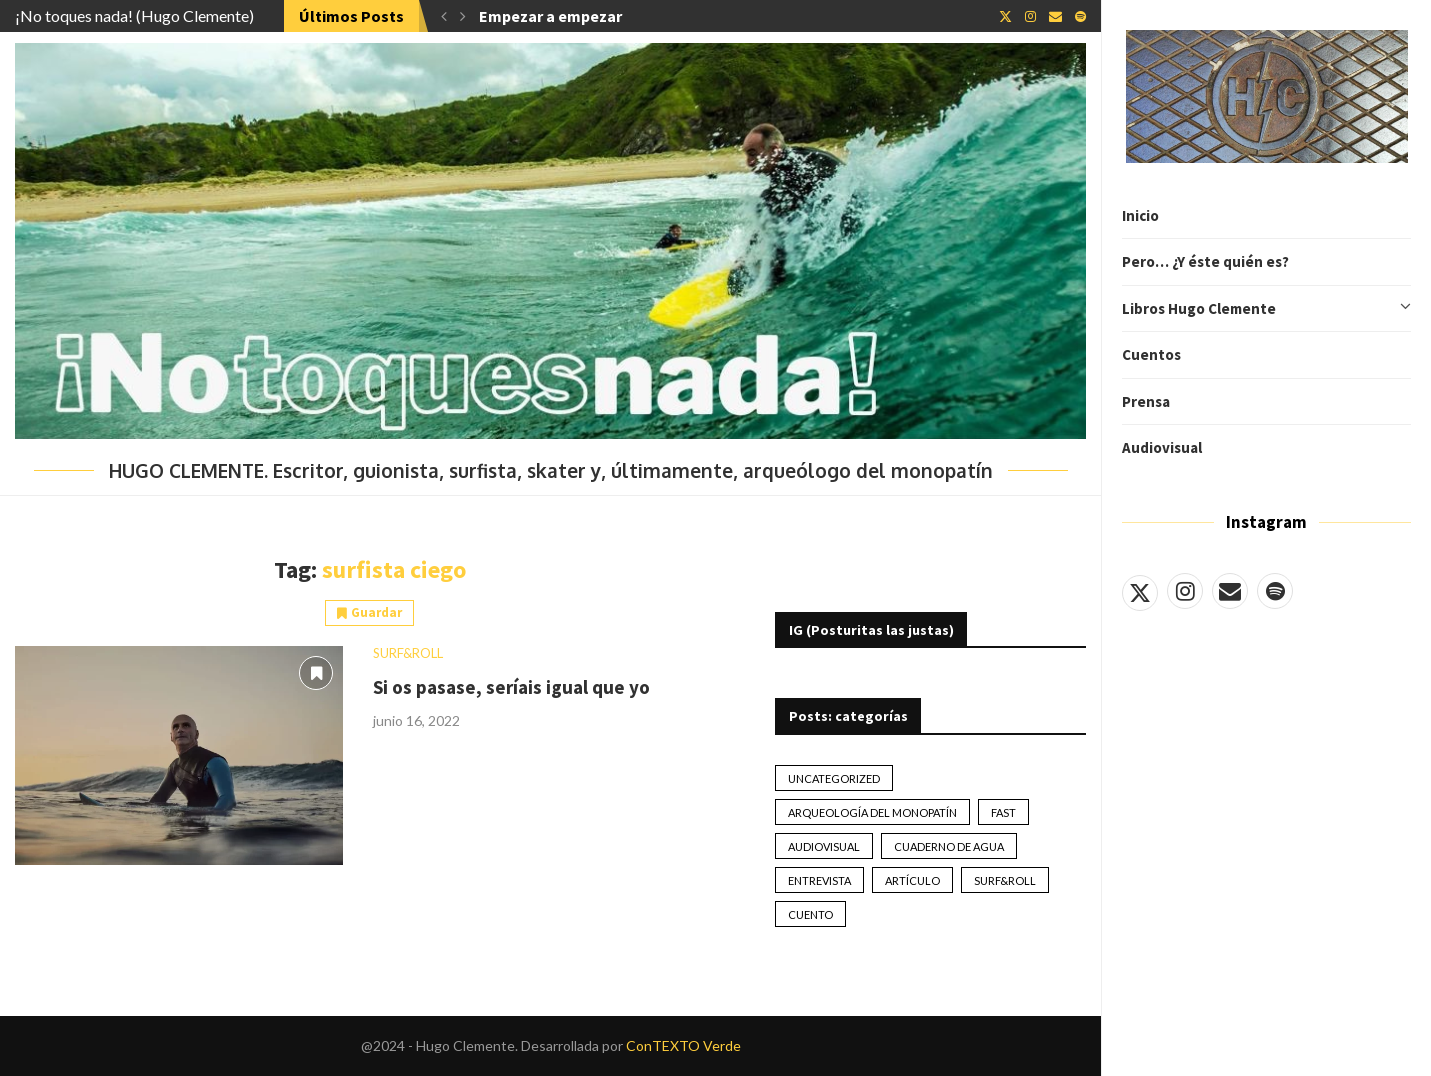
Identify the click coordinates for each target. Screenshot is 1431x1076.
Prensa (1146, 401)
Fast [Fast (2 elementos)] (1003, 812)
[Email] (1230, 591)
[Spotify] (1275, 591)
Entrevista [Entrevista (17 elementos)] (819, 880)
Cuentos (1151, 354)
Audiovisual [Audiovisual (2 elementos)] (824, 846)
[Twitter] (1140, 591)
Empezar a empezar (550, 16)
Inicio (1140, 215)
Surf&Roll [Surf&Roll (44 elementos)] (1005, 880)
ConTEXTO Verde (683, 1045)
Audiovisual (1162, 447)
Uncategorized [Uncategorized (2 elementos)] (834, 778)
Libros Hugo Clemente (1266, 309)
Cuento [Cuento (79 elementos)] (810, 914)
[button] (444, 16)
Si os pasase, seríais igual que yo (511, 687)
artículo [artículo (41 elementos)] (912, 880)
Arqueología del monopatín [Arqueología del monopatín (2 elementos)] (872, 812)
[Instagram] (1185, 591)
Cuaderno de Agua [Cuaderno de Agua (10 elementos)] (949, 846)
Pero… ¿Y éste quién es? (1205, 261)
